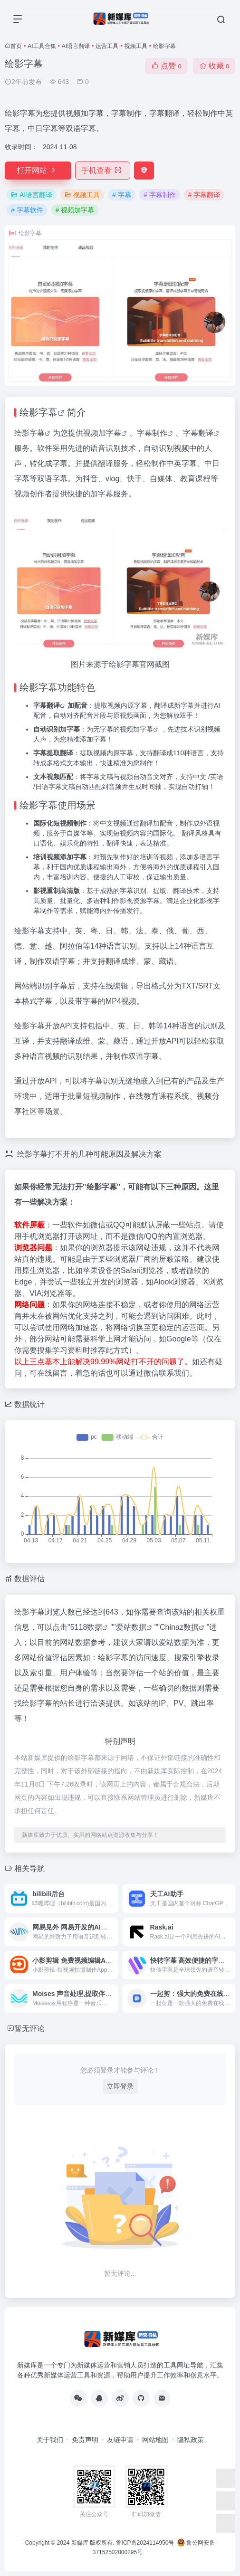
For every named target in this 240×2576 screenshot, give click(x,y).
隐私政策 (190, 2439)
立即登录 (120, 2086)
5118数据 (86, 1627)
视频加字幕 (102, 433)
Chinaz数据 (179, 1627)
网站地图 (155, 2439)
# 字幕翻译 (204, 195)
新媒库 (79, 2542)
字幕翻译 (198, 433)
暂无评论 (29, 2029)
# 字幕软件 (27, 210)
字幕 (48, 412)
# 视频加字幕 (75, 210)
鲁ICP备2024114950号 (145, 2542)
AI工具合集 (42, 46)
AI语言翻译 (76, 46)
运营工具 (107, 46)
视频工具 (136, 46)
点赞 (166, 66)
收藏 (214, 66)
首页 (16, 46)
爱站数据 (131, 1627)
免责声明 (85, 2439)
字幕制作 (152, 433)
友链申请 (120, 2439)
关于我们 (50, 2439)
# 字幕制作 (160, 195)
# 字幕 (121, 195)
